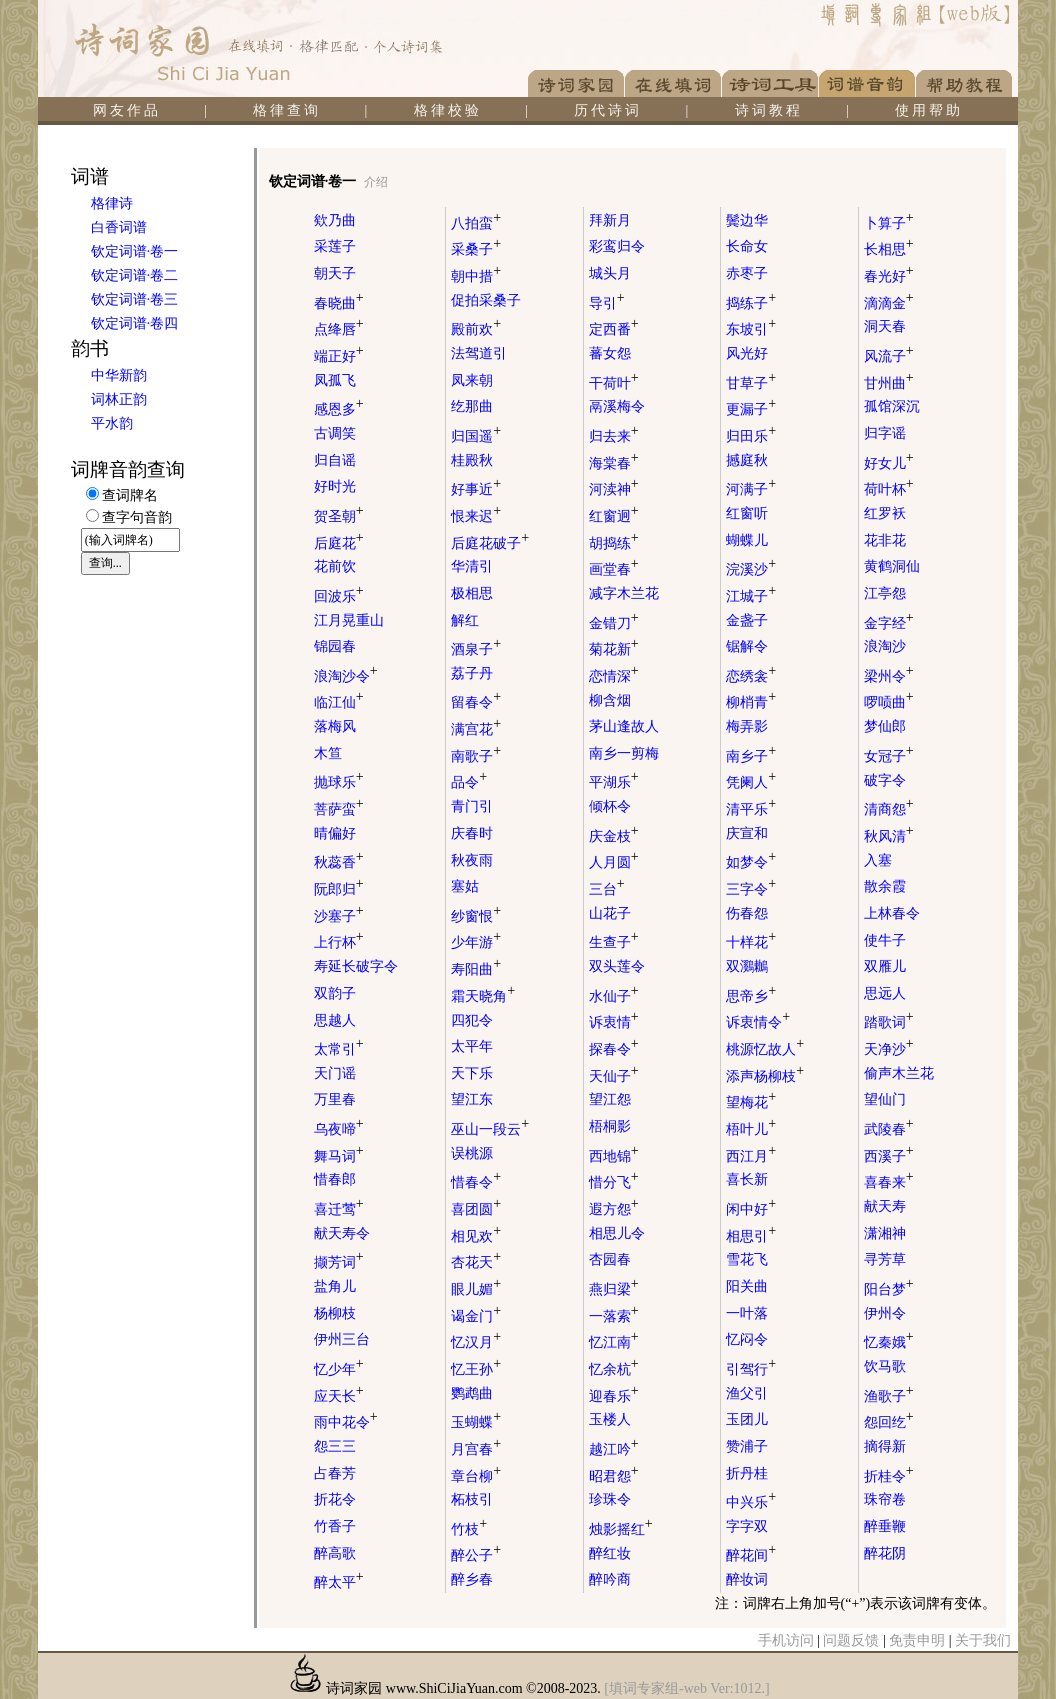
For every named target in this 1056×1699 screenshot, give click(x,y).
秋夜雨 (472, 860)
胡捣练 (614, 543)
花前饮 (335, 566)
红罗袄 (885, 513)
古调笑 (335, 433)
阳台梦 (889, 1289)
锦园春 (335, 646)
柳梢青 (751, 702)
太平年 (472, 1046)
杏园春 (610, 1259)
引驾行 (751, 1369)
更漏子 (751, 409)
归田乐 (751, 436)
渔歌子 (889, 1396)
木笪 (328, 753)
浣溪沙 (751, 569)
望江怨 (610, 1099)
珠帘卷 (885, 1499)
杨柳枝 (335, 1313)
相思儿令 (617, 1233)
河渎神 (614, 489)
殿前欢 (476, 329)
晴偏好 (335, 833)
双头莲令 (617, 966)
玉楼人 (610, 1419)
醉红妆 (610, 1553)
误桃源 (472, 1153)
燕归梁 (614, 1289)
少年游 (476, 942)
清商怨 (889, 809)
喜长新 (747, 1179)
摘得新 (885, 1446)
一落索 (614, 1316)
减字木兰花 (624, 593)
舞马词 (339, 1156)
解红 (465, 620)
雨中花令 (346, 1422)
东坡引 (751, 329)
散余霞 (885, 886)
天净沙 (889, 1049)
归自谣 (335, 460)
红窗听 (747, 513)
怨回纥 (889, 1422)
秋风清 (889, 836)
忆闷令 (747, 1339)
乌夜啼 (339, 1129)
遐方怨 (614, 1209)
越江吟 (614, 1449)
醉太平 (339, 1582)
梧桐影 (610, 1126)
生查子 (614, 942)
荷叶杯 (889, 489)
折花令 (335, 1499)
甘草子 (751, 383)
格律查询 (287, 110)
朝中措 (476, 276)
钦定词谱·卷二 (135, 275)
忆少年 (339, 1369)
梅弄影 (747, 726)
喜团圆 (476, 1209)
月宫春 (476, 1449)
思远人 (885, 993)
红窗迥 (614, 516)
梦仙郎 (885, 726)
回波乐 (339, 596)
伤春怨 (747, 913)
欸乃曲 (335, 220)
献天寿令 (342, 1233)
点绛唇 (339, 329)
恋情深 (614, 676)
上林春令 (892, 913)
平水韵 (112, 423)
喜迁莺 (339, 1209)
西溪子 (889, 1156)
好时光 (335, 486)
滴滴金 (889, 303)
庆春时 (472, 833)
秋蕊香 (339, 862)
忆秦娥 (889, 1342)
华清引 (472, 566)
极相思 (472, 593)
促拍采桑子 (486, 300)
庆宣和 (747, 833)
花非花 (885, 540)
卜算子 (889, 223)
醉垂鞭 (885, 1526)
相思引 (751, 1236)
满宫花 (476, 729)
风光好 (747, 353)
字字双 (747, 1526)
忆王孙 (476, 1369)
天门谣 (335, 1073)
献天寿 (885, 1206)
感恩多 (339, 409)
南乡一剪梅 (624, 753)
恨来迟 (476, 516)
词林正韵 (119, 399)
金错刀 (614, 623)
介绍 (376, 182)
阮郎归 (339, 889)
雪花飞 (747, 1259)
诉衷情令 (758, 1022)
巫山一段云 (490, 1129)
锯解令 (747, 646)
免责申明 (917, 1640)
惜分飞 (614, 1182)
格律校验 (448, 110)
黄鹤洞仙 (892, 566)
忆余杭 (614, 1369)
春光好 (889, 276)
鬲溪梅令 (617, 406)
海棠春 (614, 463)
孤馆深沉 (892, 406)
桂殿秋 (472, 460)
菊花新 (614, 649)
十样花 (751, 942)
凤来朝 (472, 380)
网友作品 (127, 110)
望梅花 (751, 1102)
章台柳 (476, 1476)
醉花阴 (885, 1553)
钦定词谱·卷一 (135, 251)
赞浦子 (747, 1446)
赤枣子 (747, 273)
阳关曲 (747, 1286)
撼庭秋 (747, 460)
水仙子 (614, 996)
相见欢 (476, 1236)
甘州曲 (889, 383)
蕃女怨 (610, 353)
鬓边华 (747, 220)
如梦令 (751, 862)
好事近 (476, 489)
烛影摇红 (621, 1529)
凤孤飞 (335, 380)
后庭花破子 (490, 543)
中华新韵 (119, 375)
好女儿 (889, 463)
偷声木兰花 (899, 1073)
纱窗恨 (476, 916)
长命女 (747, 246)
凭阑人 (751, 782)
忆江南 (614, 1342)
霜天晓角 (483, 996)
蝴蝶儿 (747, 540)
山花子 (610, 913)
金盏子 (747, 620)
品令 (469, 782)
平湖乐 (614, 782)
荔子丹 (472, 673)
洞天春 (885, 326)
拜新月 (610, 220)
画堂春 (614, 569)
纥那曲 (472, 406)
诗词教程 (769, 110)
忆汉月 (476, 1342)
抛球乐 (339, 782)
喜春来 (889, 1182)
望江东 (472, 1099)
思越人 (335, 1020)
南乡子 (751, 756)
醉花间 (751, 1555)
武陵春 (889, 1129)
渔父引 (747, 1393)
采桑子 (476, 249)
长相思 (889, 249)
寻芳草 (885, 1259)
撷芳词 (339, 1262)
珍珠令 (610, 1499)
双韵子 (335, 993)
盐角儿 (335, 1286)
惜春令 (476, 1182)
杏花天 (476, 1262)
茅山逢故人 (624, 726)
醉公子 (476, 1555)
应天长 (339, 1396)
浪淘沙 (885, 646)
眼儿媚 (476, 1289)
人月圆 (614, 862)
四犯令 (472, 1020)
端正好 (339, 356)
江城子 (751, 596)
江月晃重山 (349, 620)
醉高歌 (335, 1553)
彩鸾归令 (617, 246)
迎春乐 (614, 1396)
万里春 (335, 1099)
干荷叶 (614, 383)
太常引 (339, 1049)
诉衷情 (614, 1022)
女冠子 (889, 756)
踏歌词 (889, 1022)
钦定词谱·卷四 (135, 323)
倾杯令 (610, 806)
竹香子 (335, 1526)
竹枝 (469, 1529)
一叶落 (747, 1313)
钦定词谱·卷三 (135, 299)
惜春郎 (335, 1179)
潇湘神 (885, 1233)
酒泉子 (476, 649)
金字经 (889, 623)
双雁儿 (885, 966)
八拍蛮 (476, 223)
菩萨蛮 (339, 809)
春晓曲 (339, 303)
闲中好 (751, 1209)
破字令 (885, 780)
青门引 (472, 806)
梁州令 (889, 676)
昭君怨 (614, 1476)
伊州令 (885, 1313)
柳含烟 (610, 700)
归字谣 (885, 433)
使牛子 (885, 940)
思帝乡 (751, 996)
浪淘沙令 (346, 676)
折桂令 (889, 1476)
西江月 (751, 1156)
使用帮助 (929, 110)
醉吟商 (610, 1579)
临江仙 (339, 702)
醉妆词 (747, 1579)
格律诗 (112, 203)
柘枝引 (472, 1499)
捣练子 (751, 303)
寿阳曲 (476, 969)
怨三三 (335, 1446)
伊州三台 (342, 1339)
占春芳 (335, 1473)
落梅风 (335, 726)
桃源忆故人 (765, 1049)
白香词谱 (119, 227)
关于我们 (983, 1640)
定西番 (614, 329)
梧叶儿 (751, 1129)
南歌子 (476, 756)
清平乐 (751, 809)
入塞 (878, 860)
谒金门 (476, 1316)
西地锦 (614, 1156)
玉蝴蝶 (476, 1422)
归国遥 (476, 436)
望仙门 (885, 1099)
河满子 (751, 489)
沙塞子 (339, 916)
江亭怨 (885, 593)
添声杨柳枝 (765, 1076)
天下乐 (472, 1073)
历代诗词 (608, 110)
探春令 (614, 1049)
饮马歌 (885, 1366)
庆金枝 (614, 836)
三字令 (751, 889)
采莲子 (335, 246)
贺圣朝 (339, 516)
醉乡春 (472, 1579)
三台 (607, 889)
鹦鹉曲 (472, 1393)
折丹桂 (747, 1473)
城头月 (610, 273)
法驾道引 (479, 353)
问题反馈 (851, 1640)
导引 (607, 303)
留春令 (476, 702)
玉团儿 (747, 1419)
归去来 (614, 436)
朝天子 (335, 273)
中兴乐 (751, 1502)
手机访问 (786, 1640)
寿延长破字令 (356, 966)
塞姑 (465, 886)
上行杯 (339, 942)
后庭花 (339, 543)
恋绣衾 (751, 676)
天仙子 (614, 1076)
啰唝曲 (889, 702)
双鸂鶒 (747, 966)
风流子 (889, 356)
